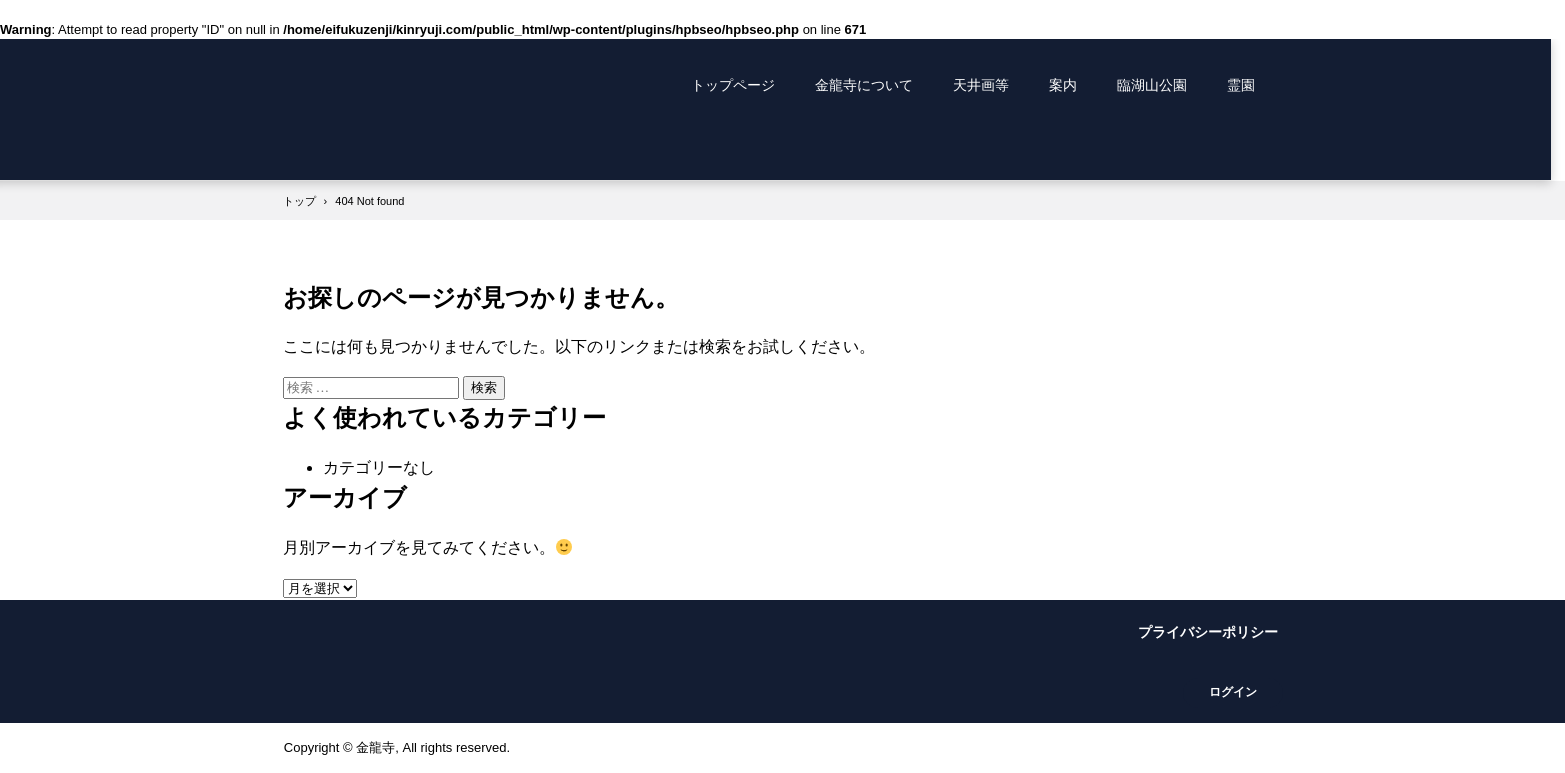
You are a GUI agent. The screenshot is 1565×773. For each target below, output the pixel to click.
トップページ (733, 85)
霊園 (1241, 85)
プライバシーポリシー (1208, 632)
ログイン (1233, 692)
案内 (1063, 85)
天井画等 (981, 85)
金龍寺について (864, 85)
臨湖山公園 (1152, 85)
